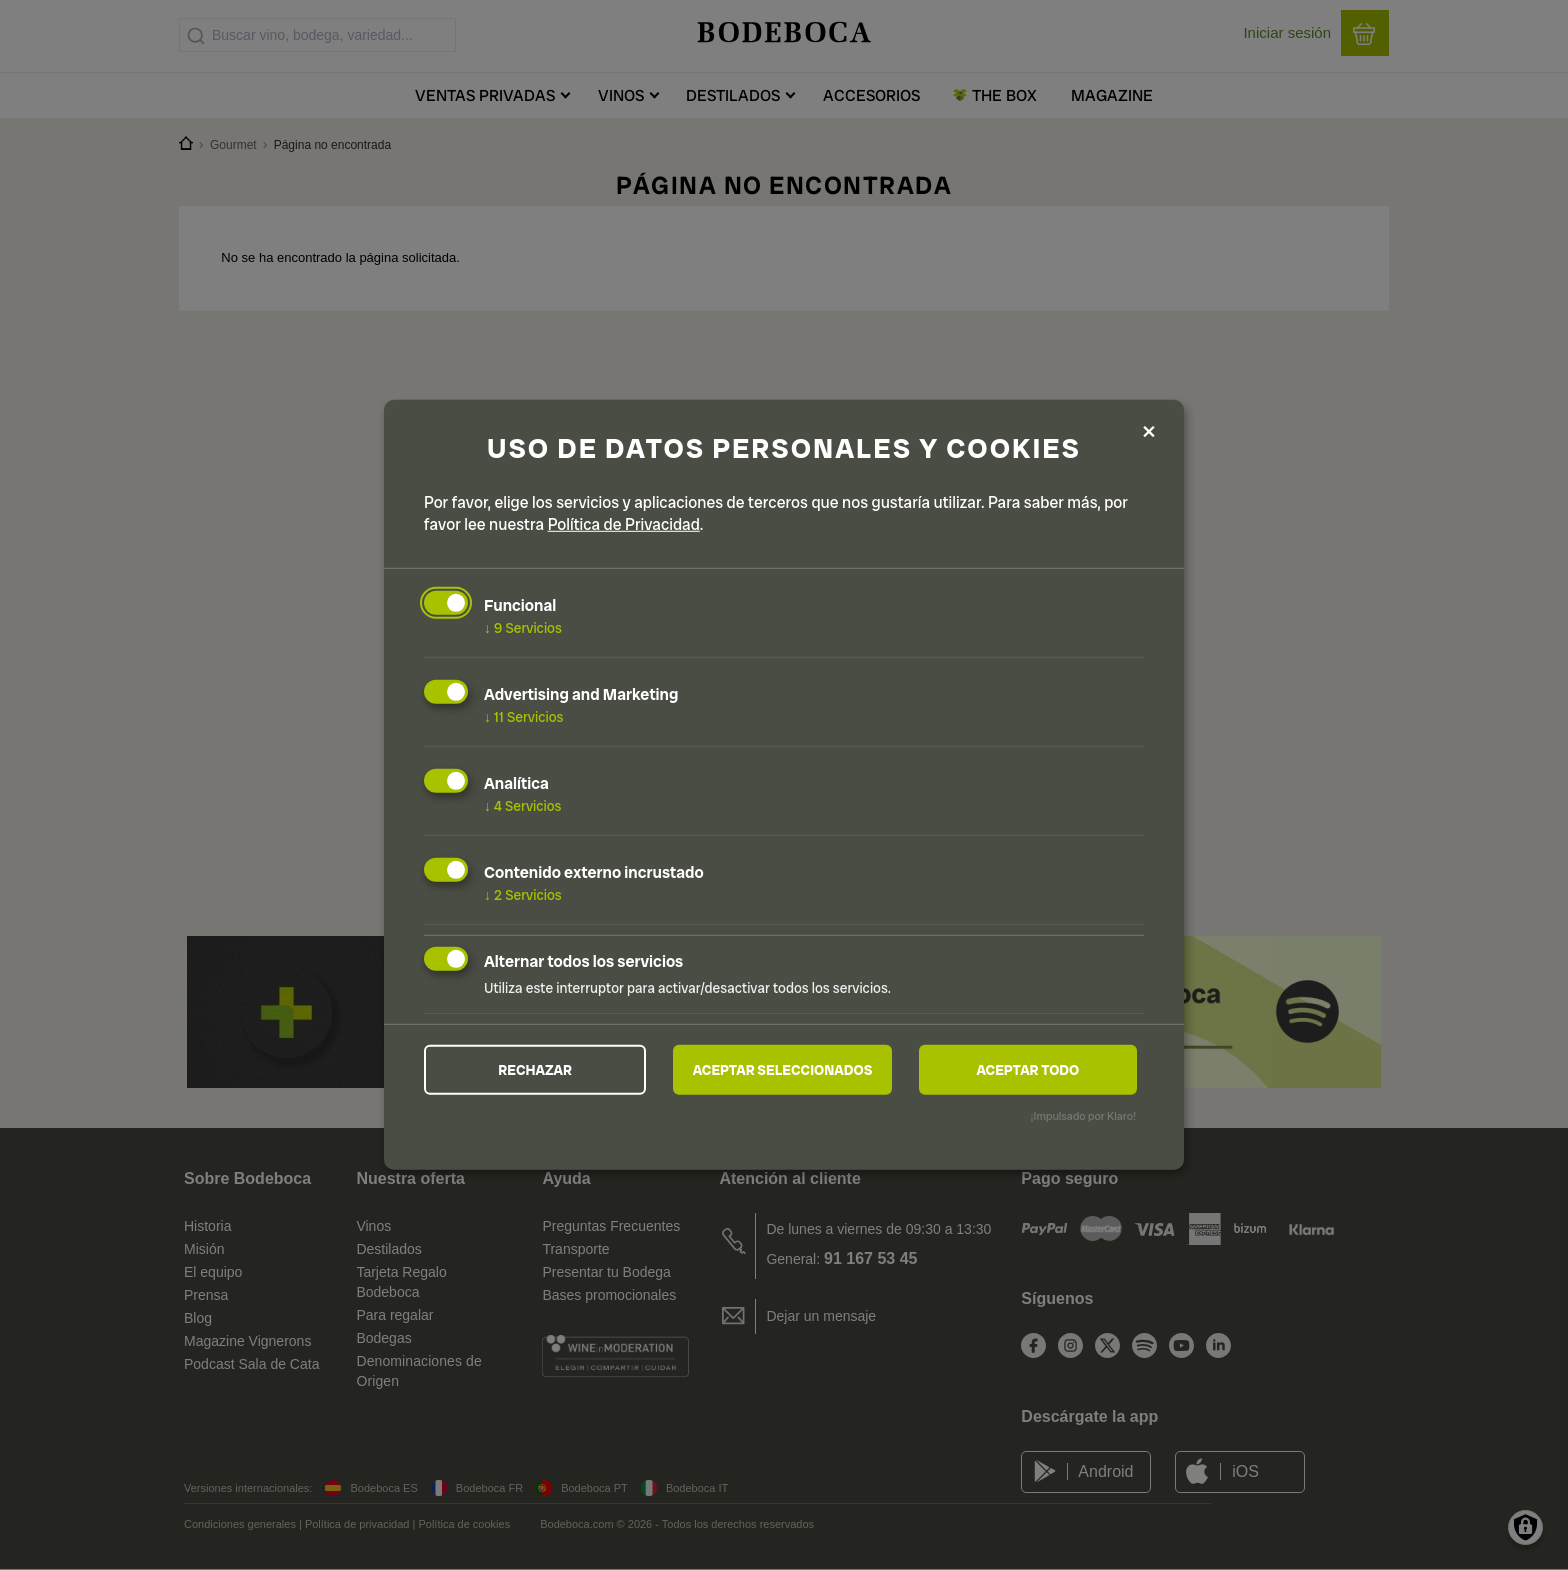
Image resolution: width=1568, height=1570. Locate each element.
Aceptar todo (1027, 1069)
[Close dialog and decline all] (1149, 432)
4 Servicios (523, 806)
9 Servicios (523, 628)
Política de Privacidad (624, 524)
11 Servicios (523, 717)
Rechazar (535, 1069)
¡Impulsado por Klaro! (1083, 1116)
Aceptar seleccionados (783, 1069)
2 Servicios (523, 895)
